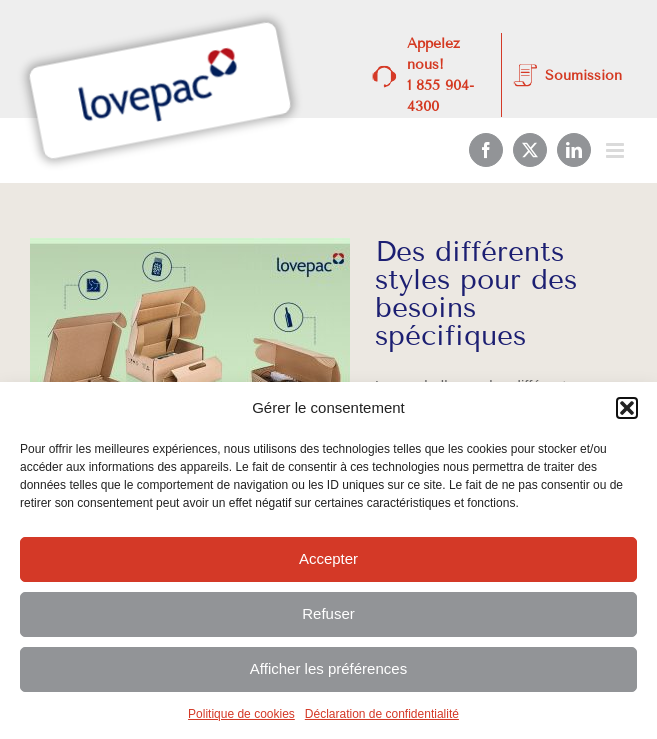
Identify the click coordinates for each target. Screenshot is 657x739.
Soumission (583, 75)
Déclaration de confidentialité (382, 714)
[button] (627, 408)
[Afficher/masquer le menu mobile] (616, 150)
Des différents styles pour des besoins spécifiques (476, 293)
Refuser (328, 613)
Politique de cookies (241, 714)
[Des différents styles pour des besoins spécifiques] (190, 339)
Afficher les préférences (328, 668)
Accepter (328, 558)
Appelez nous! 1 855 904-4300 (440, 75)
